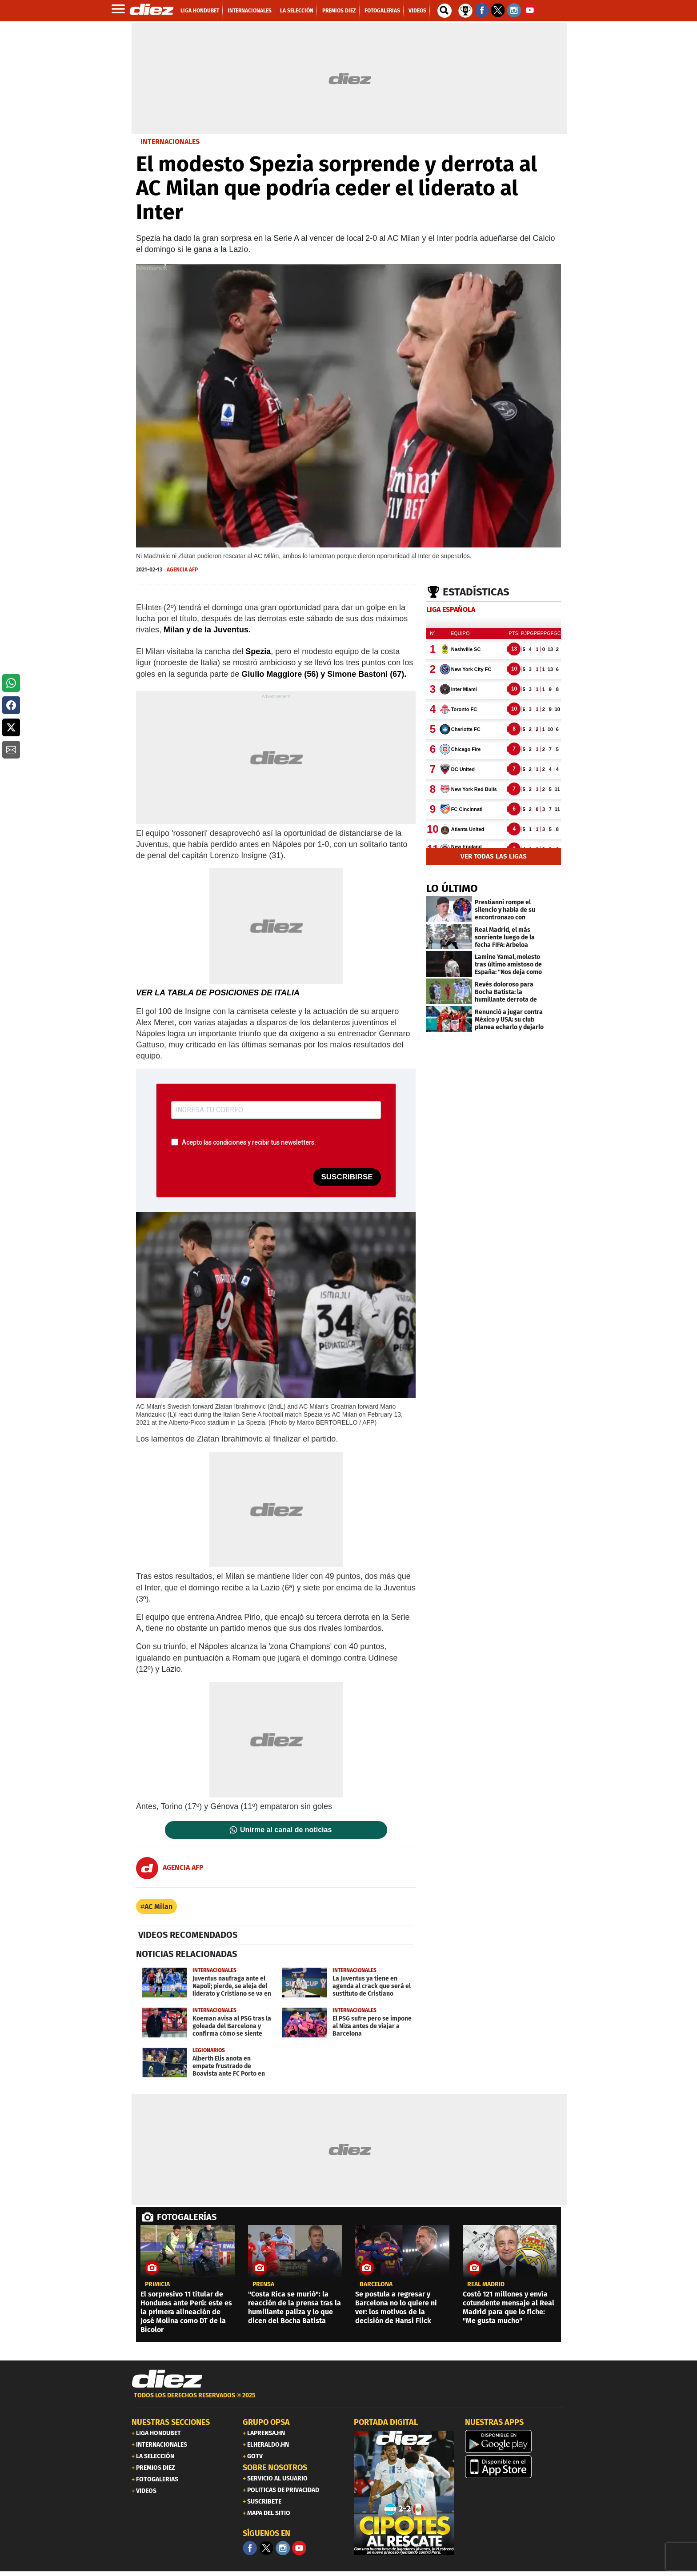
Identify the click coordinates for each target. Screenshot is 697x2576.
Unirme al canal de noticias (286, 1829)
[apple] (515, 2466)
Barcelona (376, 2284)
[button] (11, 683)
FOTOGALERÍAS (186, 2217)
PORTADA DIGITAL (386, 2422)
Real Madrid (486, 2284)
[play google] (515, 2441)
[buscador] (444, 11)
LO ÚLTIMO (452, 888)
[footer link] (348, 2400)
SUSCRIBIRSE (347, 1177)
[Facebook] (250, 2548)
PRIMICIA (157, 2284)
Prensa (263, 2284)
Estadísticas (476, 592)
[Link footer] (167, 2379)
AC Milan (158, 1906)
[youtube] (299, 2548)
